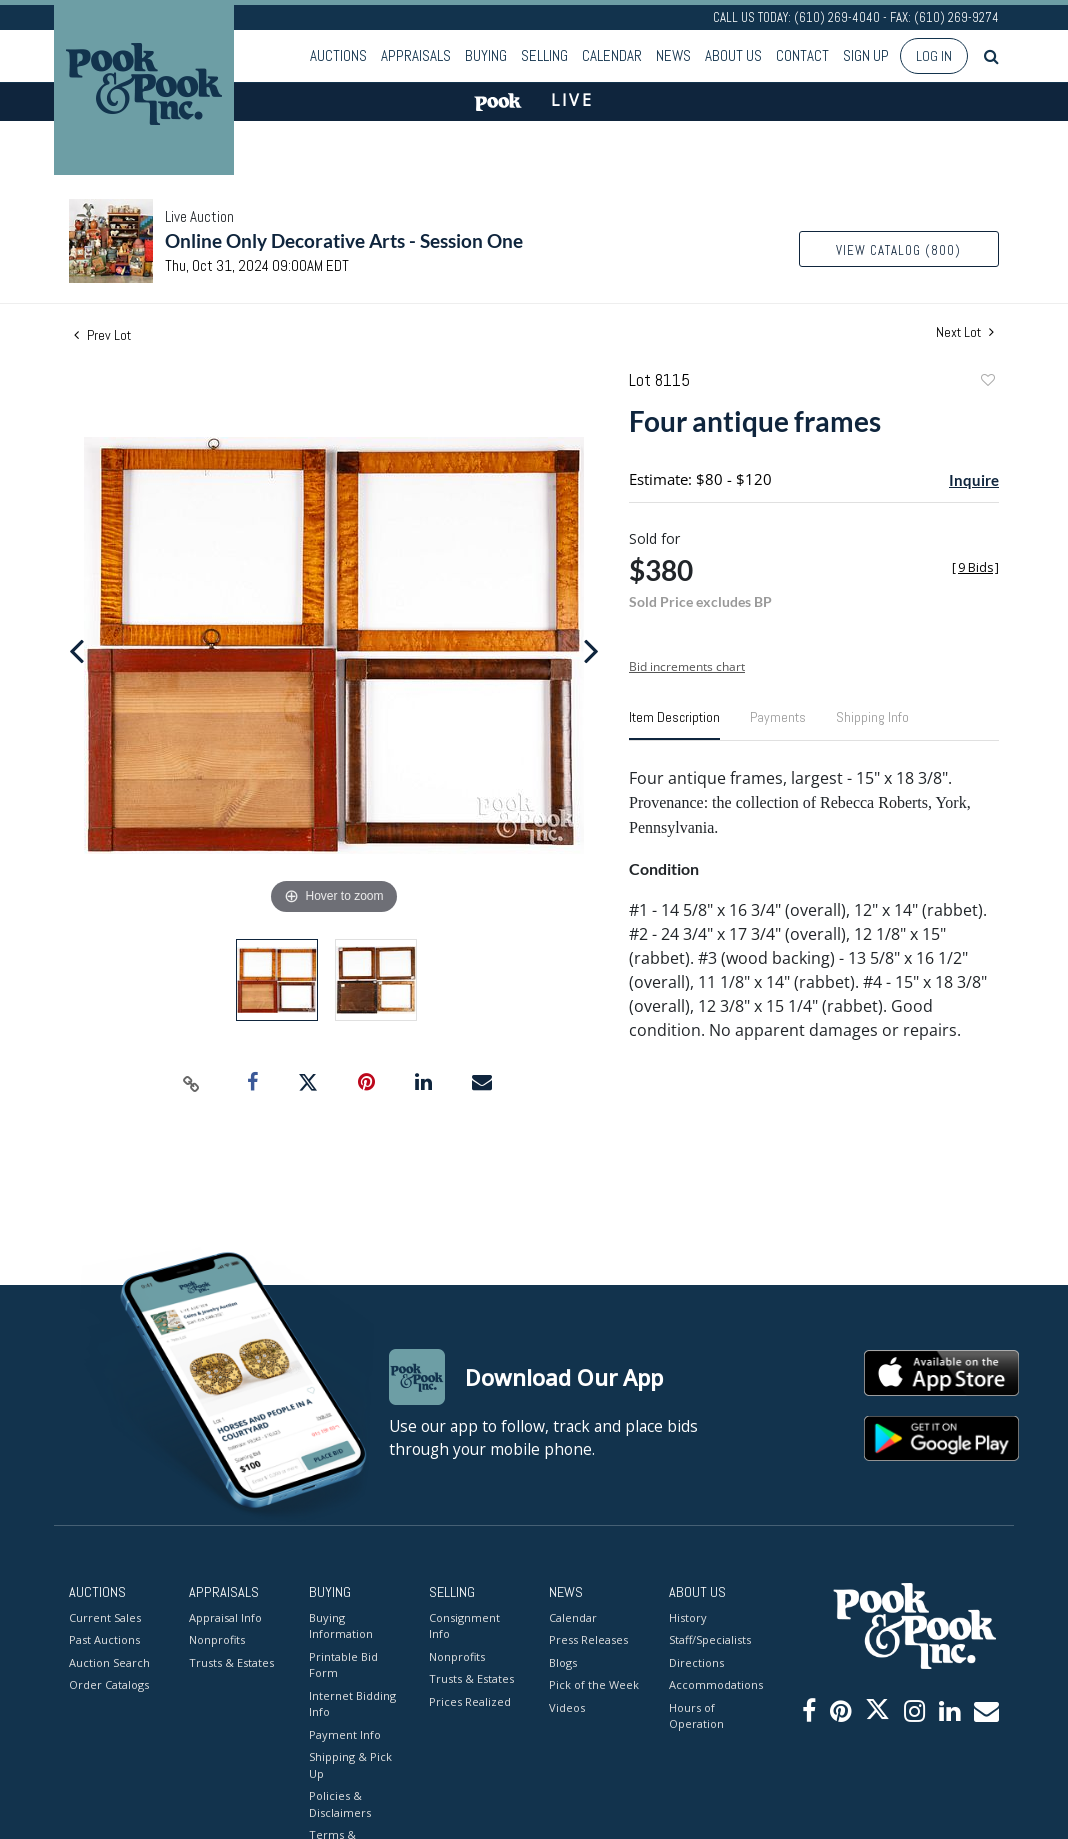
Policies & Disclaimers (340, 1804)
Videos (567, 1707)
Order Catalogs (109, 1684)
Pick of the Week (594, 1684)
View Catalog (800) (898, 250)
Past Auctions (104, 1639)
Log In (934, 56)
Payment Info (345, 1734)
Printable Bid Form (343, 1665)
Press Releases (588, 1639)
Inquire (974, 480)
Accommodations (714, 1684)
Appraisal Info (225, 1617)
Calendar (612, 55)
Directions (696, 1662)
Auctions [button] (338, 55)
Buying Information (341, 1626)
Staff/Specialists (710, 1639)
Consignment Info (464, 1626)
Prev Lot (102, 335)
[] (975, 567)
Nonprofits (217, 1639)
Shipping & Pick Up (350, 1765)
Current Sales (105, 1617)
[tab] (674, 725)
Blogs (563, 1662)
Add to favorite (987, 382)
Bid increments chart (687, 666)
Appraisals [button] (416, 55)
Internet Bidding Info (352, 1704)
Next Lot (965, 332)
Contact (802, 55)
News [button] (673, 55)
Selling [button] (544, 55)
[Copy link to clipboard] (192, 1083)
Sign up (866, 55)
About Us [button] (733, 55)
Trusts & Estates (231, 1662)
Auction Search (109, 1662)
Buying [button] (486, 55)
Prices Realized (470, 1701)
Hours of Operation (696, 1716)
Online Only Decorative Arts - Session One (344, 240)
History (688, 1617)
